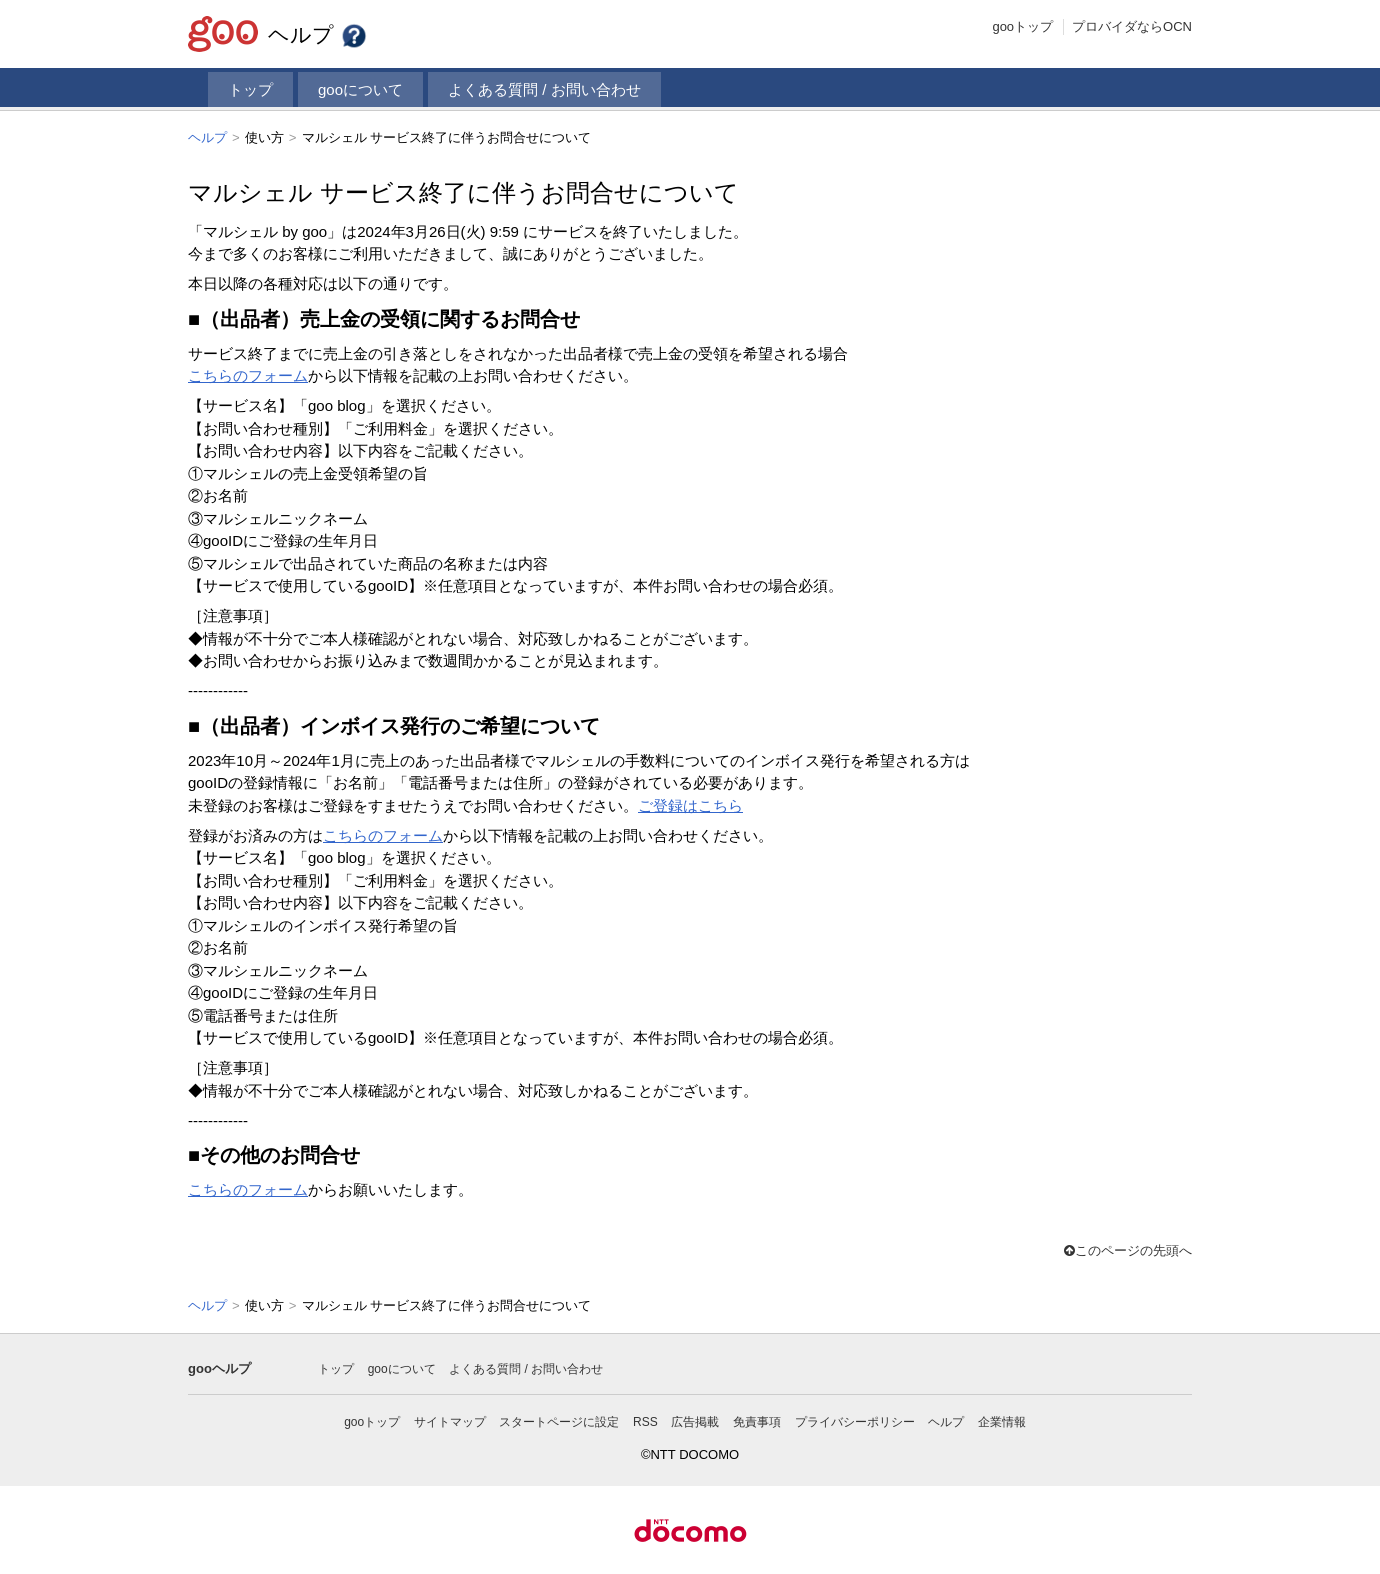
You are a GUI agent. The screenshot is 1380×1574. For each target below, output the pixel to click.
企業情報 (1002, 1420)
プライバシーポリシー (855, 1420)
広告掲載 (695, 1420)
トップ (250, 89)
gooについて (360, 89)
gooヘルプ (219, 1366)
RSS (645, 1420)
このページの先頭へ (1128, 1249)
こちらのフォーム (248, 374)
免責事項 (757, 1420)
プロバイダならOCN (1132, 26)
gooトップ (1022, 26)
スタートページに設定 (559, 1420)
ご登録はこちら (690, 804)
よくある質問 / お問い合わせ (544, 89)
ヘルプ (318, 34)
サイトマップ (450, 1420)
